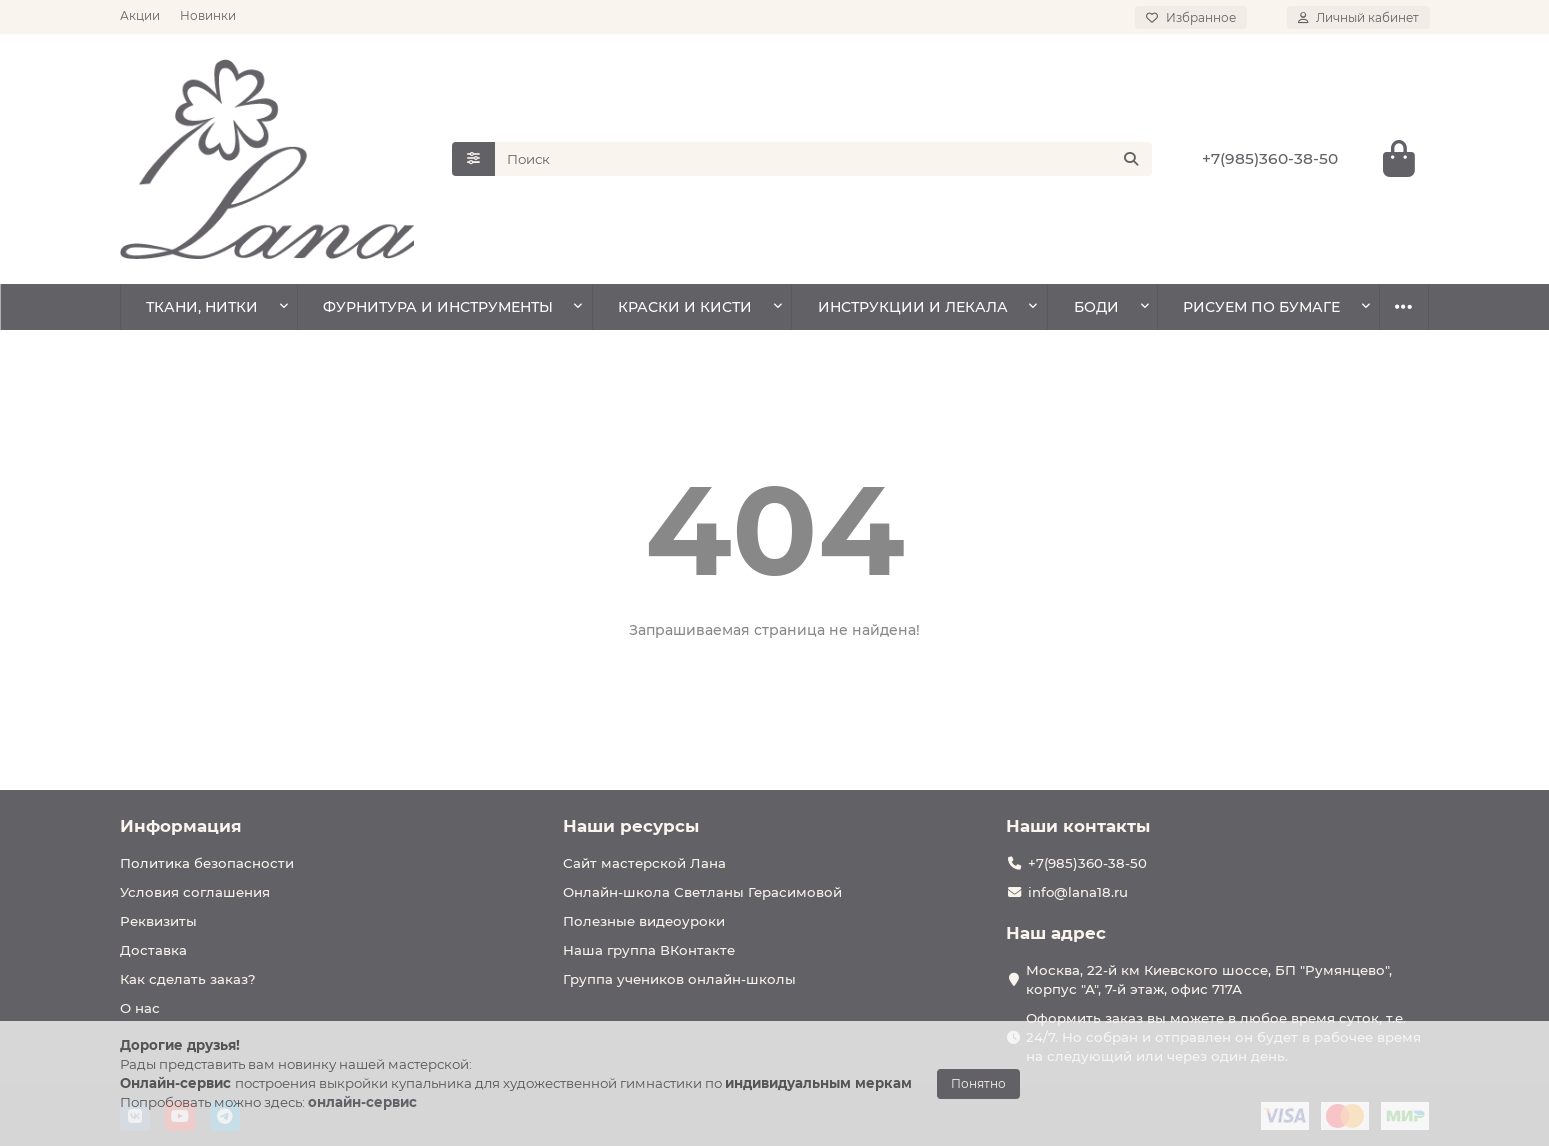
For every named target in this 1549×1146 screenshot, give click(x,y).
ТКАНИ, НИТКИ (202, 307)
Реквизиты (158, 921)
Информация (181, 826)
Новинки (208, 15)
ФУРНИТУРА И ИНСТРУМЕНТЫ (438, 307)
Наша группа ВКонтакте (649, 950)
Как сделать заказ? (188, 979)
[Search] (823, 159)
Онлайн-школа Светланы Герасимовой (702, 892)
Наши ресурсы (631, 826)
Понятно (978, 1083)
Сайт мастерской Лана (644, 863)
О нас (140, 1008)
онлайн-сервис (362, 1102)
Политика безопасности (207, 863)
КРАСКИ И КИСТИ (685, 307)
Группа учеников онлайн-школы (679, 979)
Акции (140, 15)
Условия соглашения (195, 892)
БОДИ (1096, 307)
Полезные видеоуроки (644, 921)
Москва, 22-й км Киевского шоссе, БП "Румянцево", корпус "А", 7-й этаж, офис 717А (1209, 979)
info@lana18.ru (1078, 892)
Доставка (153, 950)
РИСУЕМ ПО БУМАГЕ (1261, 307)
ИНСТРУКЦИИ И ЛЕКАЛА (913, 307)
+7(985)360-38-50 (1270, 158)
